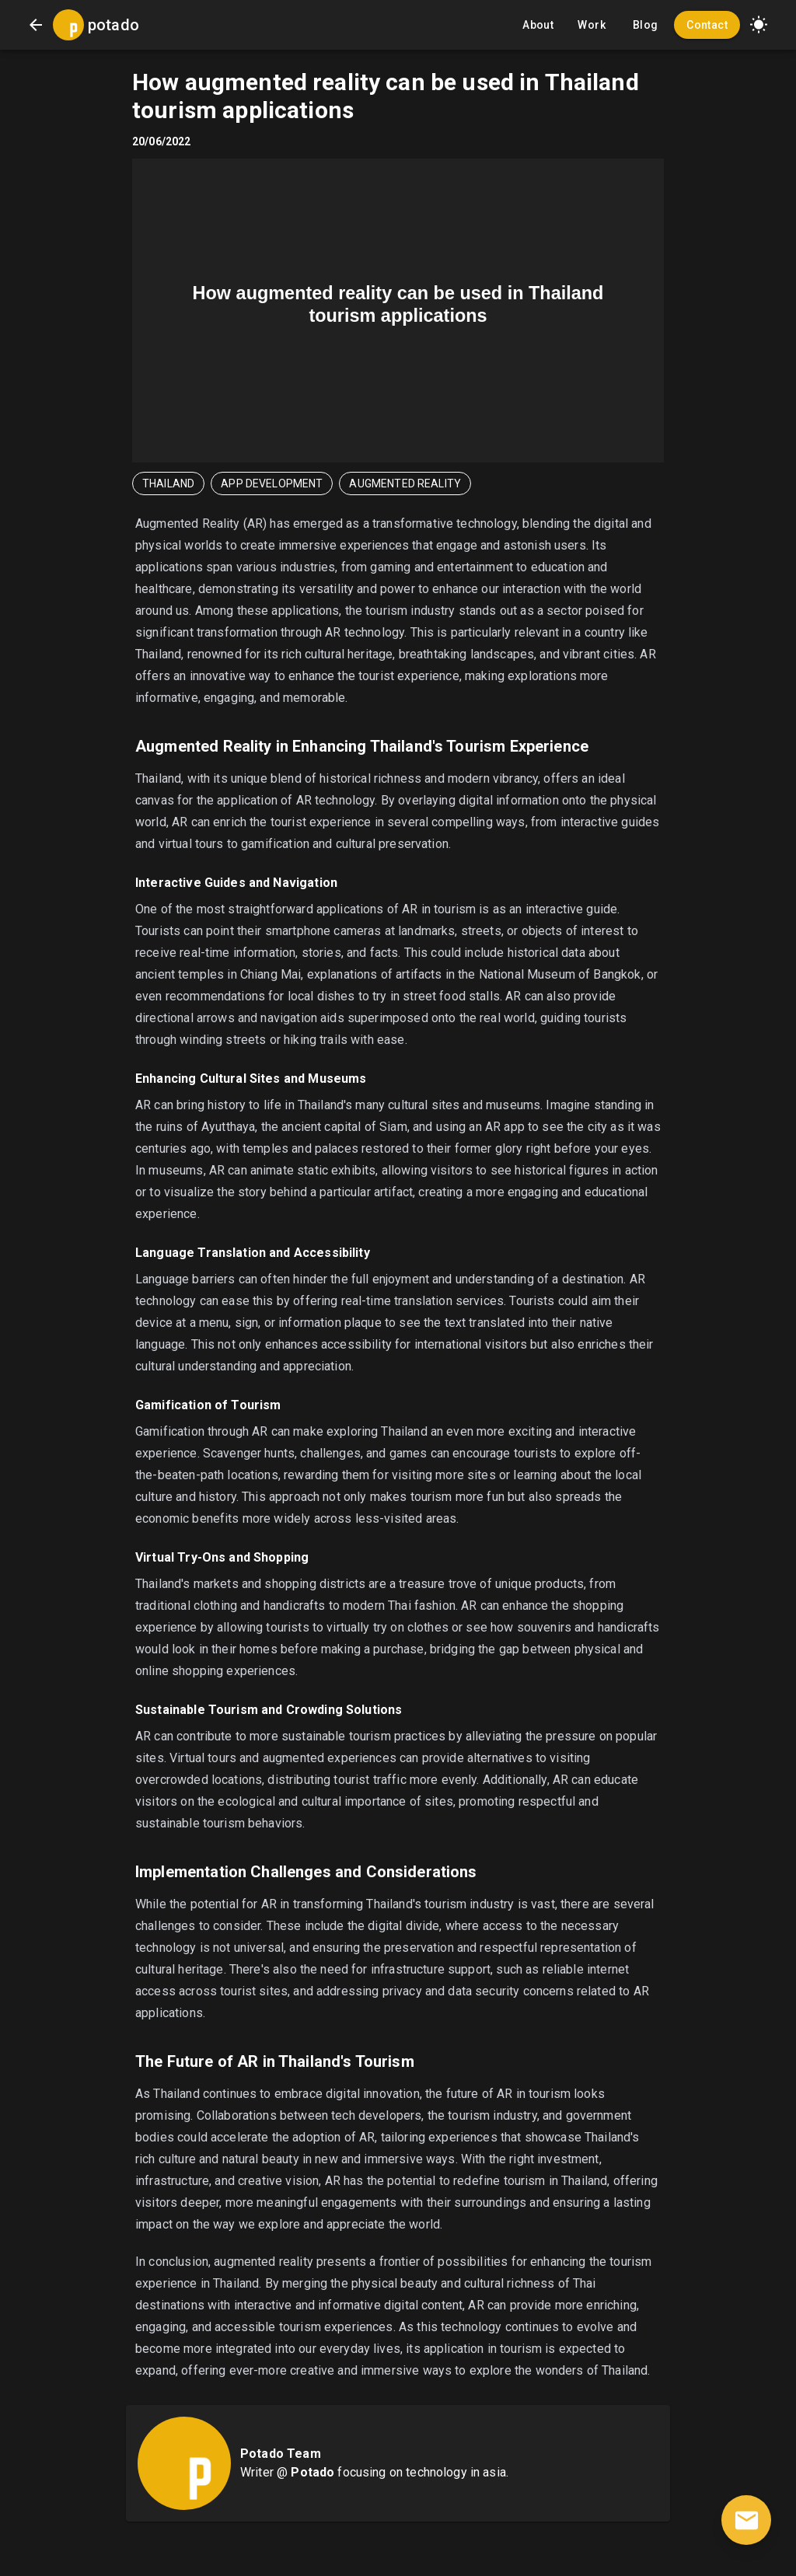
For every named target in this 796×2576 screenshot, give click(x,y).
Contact (707, 25)
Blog (645, 25)
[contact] (746, 2520)
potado (113, 25)
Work (591, 25)
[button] (758, 25)
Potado (312, 2472)
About (538, 25)
